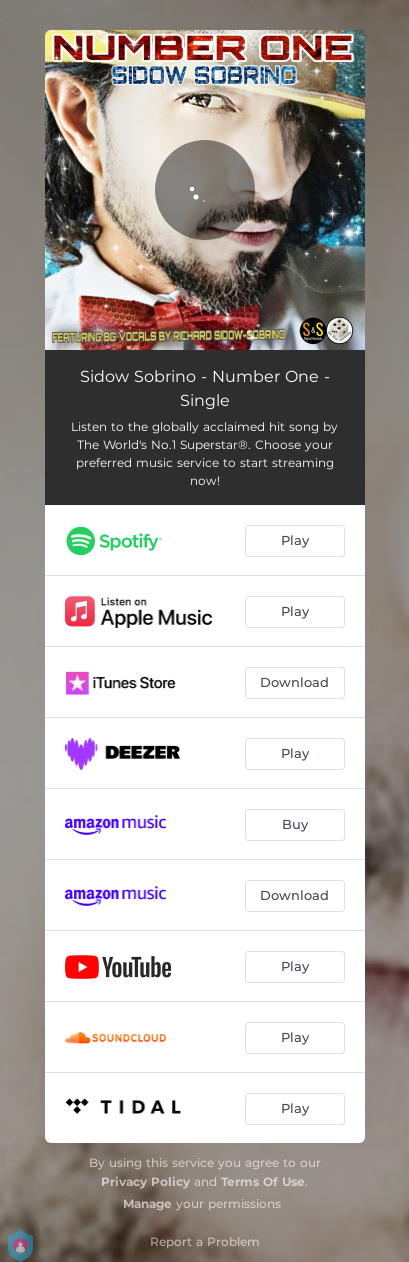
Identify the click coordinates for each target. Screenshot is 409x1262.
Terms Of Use (263, 1181)
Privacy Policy (145, 1181)
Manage (147, 1203)
